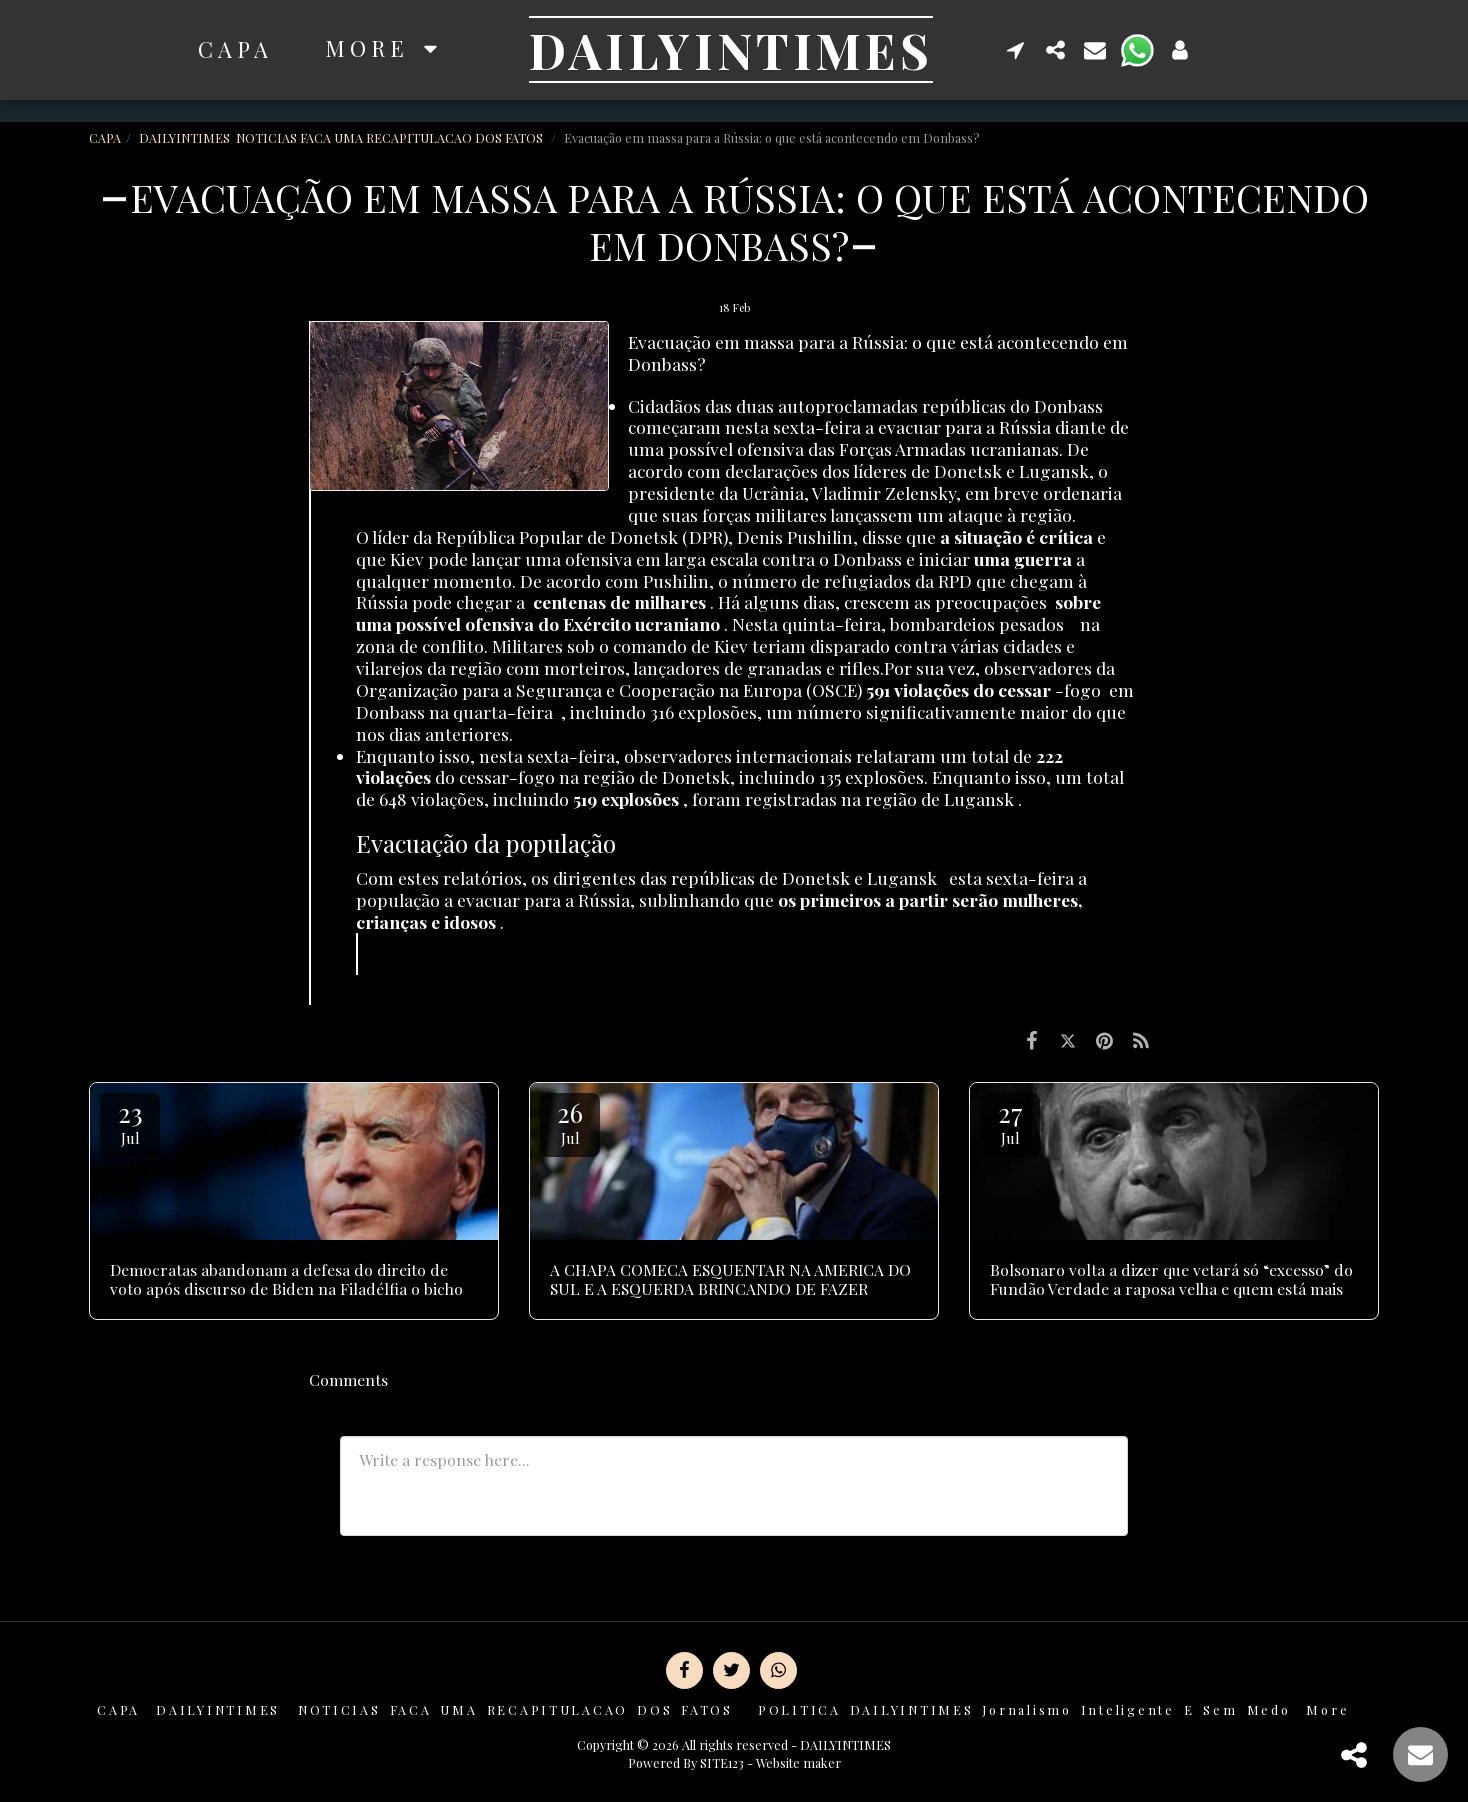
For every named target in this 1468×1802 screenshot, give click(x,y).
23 (130, 1121)
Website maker (798, 1762)
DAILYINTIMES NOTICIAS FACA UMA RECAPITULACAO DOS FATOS (342, 137)
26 (570, 1121)
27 (1010, 1121)
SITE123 (722, 1762)
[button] (1016, 49)
